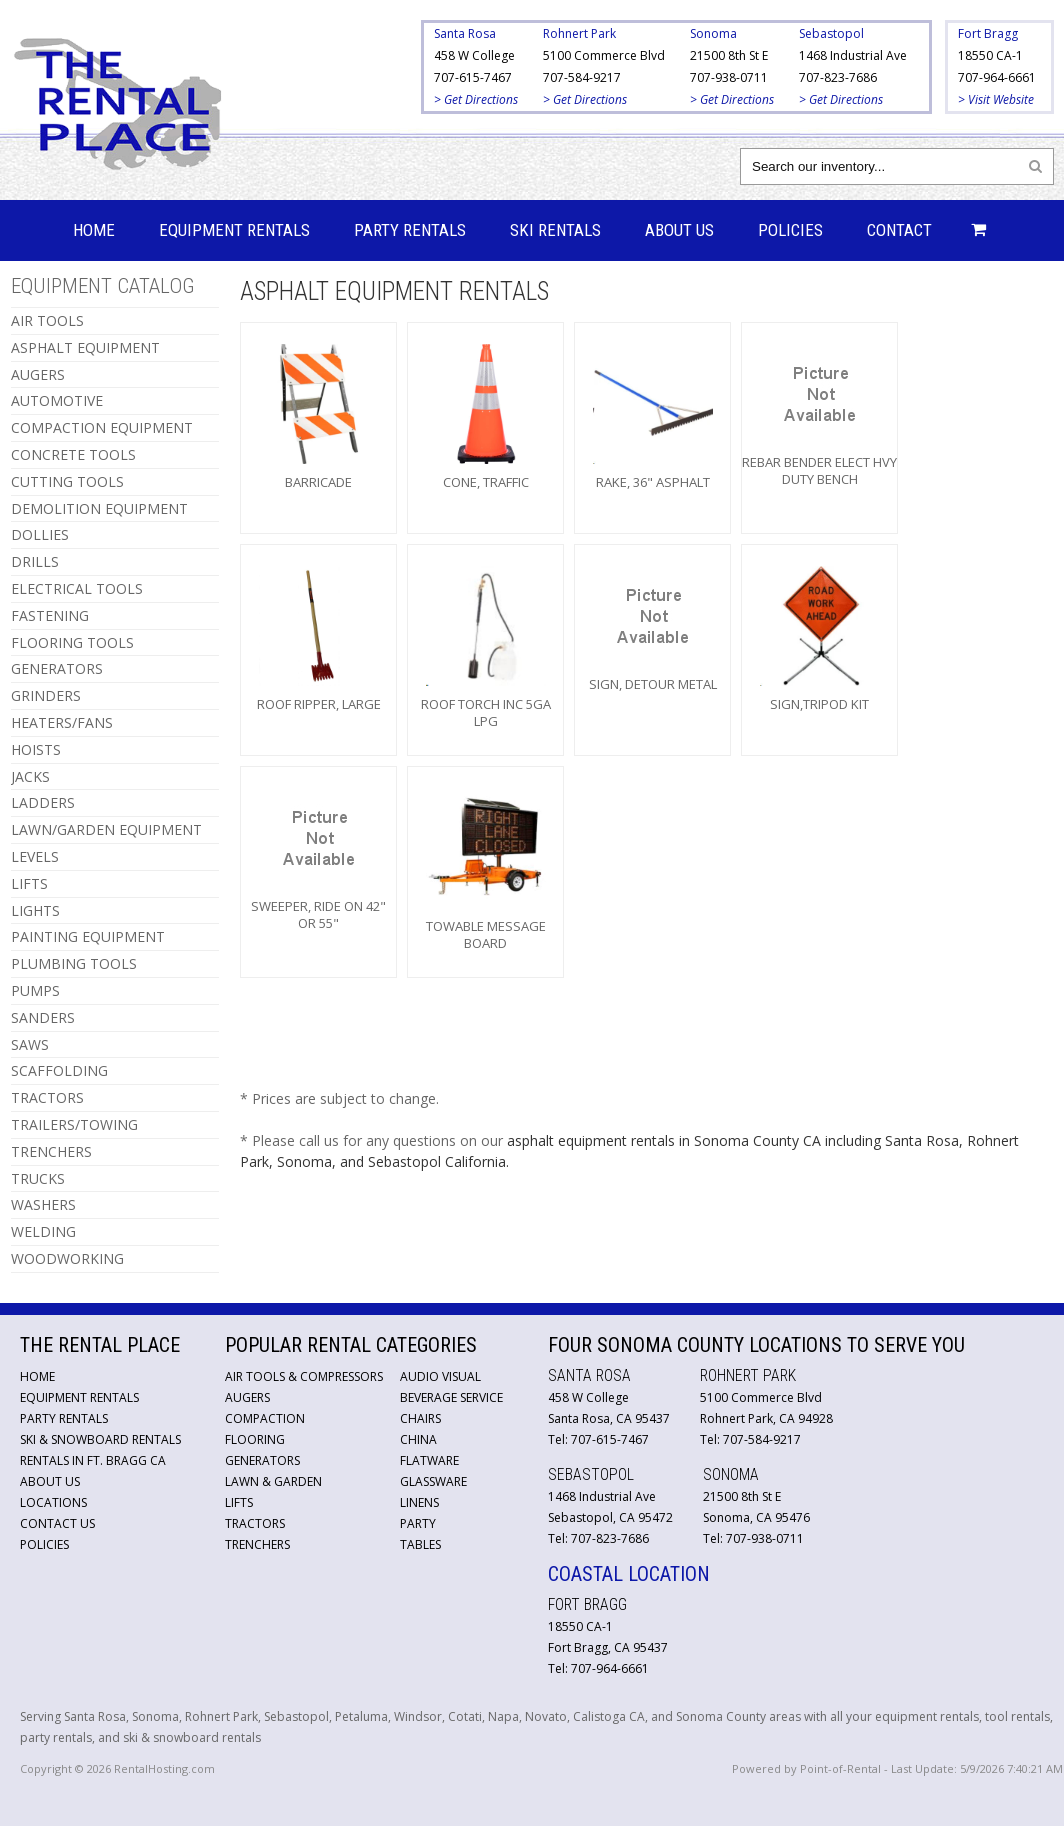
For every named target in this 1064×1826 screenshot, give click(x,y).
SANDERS (43, 1017)
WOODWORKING (67, 1258)
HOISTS (36, 749)
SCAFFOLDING (59, 1070)
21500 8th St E (729, 55)
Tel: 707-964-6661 (598, 1668)
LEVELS (35, 856)
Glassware (433, 1481)
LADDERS (43, 802)
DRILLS (35, 561)
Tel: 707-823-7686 (598, 1538)
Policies (790, 230)
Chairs (420, 1418)
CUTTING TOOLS (67, 481)
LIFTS (29, 883)
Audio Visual (440, 1376)
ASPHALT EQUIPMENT (85, 347)
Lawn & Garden (273, 1481)
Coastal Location (629, 1574)
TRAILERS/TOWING (74, 1124)
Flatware (429, 1460)
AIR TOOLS (47, 320)
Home (94, 230)
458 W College (474, 55)
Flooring (255, 1439)
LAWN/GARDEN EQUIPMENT (106, 829)
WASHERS (43, 1204)
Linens (419, 1502)
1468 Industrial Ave (853, 55)
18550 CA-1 (990, 55)
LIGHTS (35, 910)
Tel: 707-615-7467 (598, 1439)
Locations (53, 1502)
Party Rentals (410, 230)
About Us (679, 230)
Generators (262, 1460)
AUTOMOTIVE (57, 400)
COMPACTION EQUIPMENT (102, 427)
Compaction (265, 1418)
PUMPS (35, 990)
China (418, 1439)
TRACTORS (47, 1097)
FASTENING (50, 615)
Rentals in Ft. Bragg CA (93, 1460)
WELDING (43, 1231)
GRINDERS (46, 695)
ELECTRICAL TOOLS (77, 588)
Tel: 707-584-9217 (750, 1439)
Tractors (255, 1523)
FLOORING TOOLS (72, 642)
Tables (420, 1544)
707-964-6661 (997, 77)
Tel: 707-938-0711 (753, 1538)
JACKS (30, 776)
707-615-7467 (473, 77)
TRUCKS (38, 1178)
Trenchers (257, 1544)
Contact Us (57, 1523)
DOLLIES (40, 534)
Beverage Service (451, 1397)
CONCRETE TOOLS (73, 454)
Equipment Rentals (234, 230)
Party (418, 1523)
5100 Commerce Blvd (604, 55)
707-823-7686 (838, 77)
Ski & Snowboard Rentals (100, 1439)
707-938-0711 (729, 77)
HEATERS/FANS (62, 722)
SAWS (30, 1044)
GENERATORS (57, 668)
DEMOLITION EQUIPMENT (99, 508)
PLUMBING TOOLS (74, 963)
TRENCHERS (51, 1151)
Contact (899, 230)
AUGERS (38, 374)
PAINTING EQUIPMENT (88, 936)
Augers (247, 1397)
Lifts (239, 1502)
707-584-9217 (582, 77)
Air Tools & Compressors (304, 1376)
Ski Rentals (555, 230)
